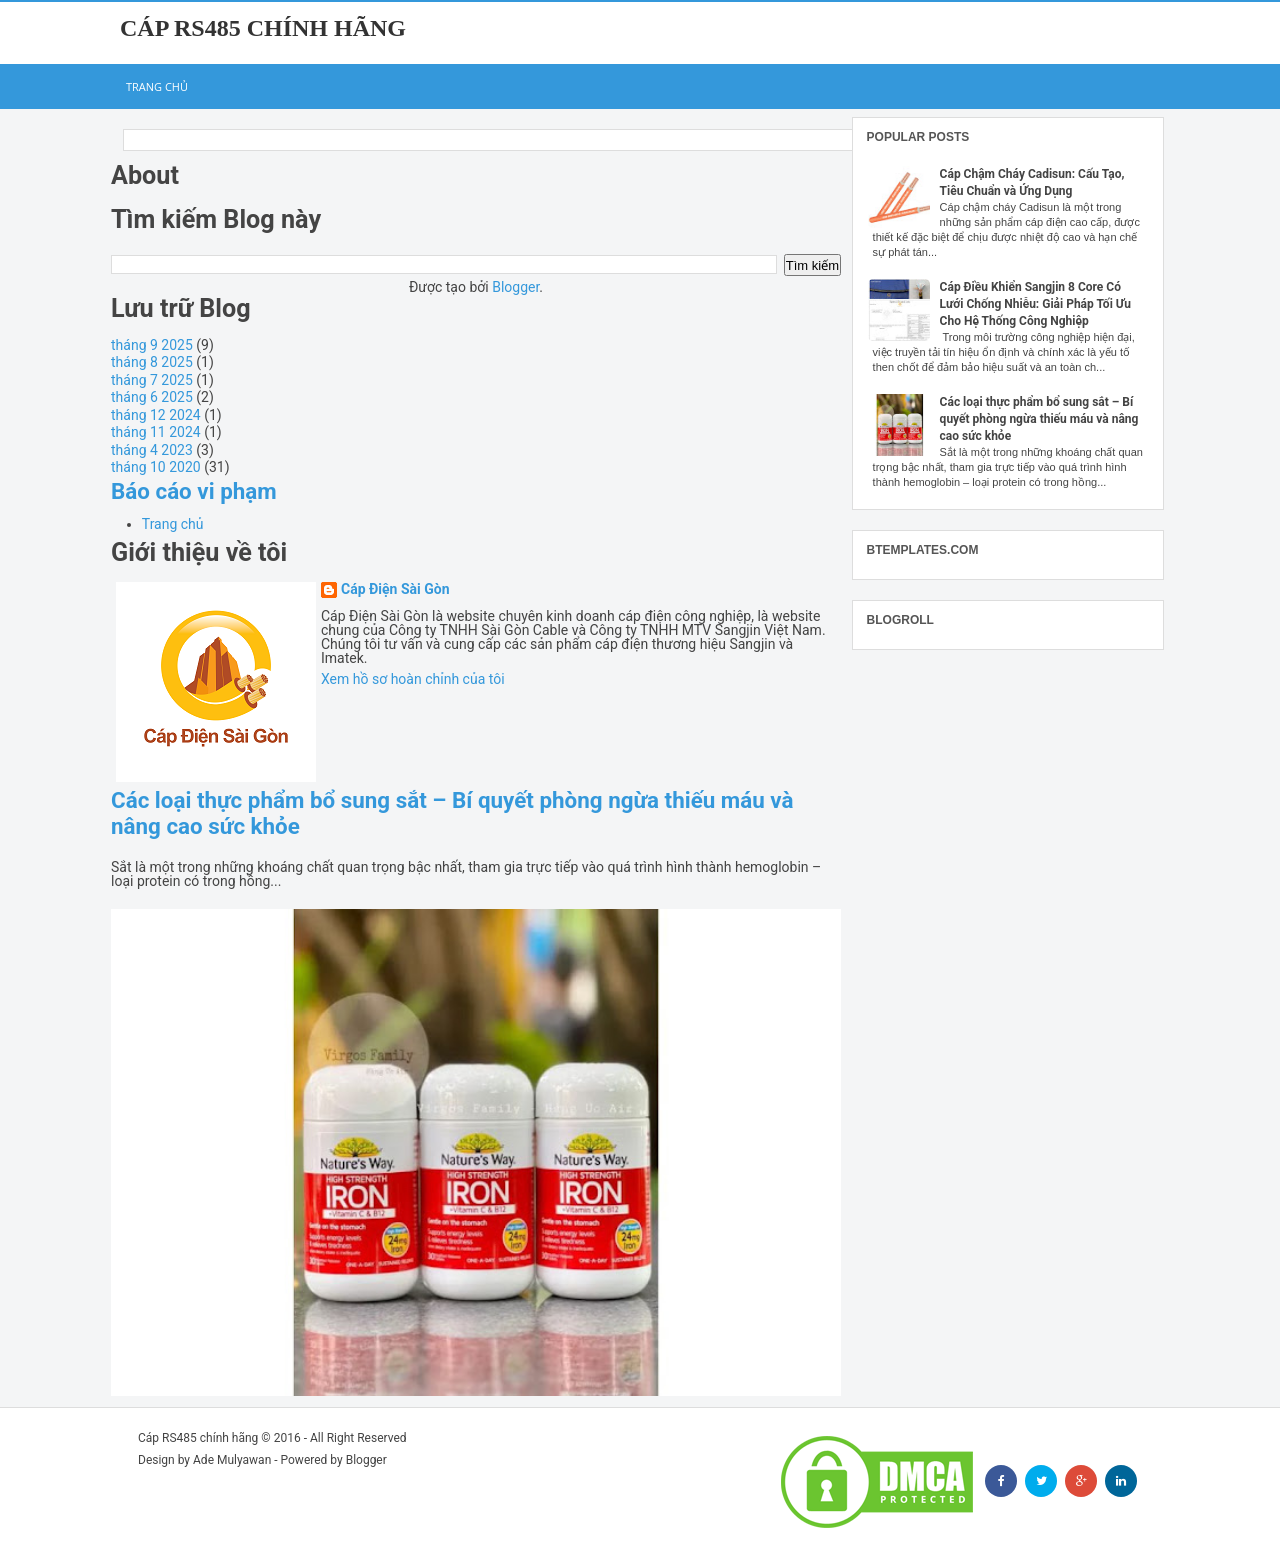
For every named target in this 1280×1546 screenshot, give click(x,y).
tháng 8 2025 (152, 362)
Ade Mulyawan (232, 1460)
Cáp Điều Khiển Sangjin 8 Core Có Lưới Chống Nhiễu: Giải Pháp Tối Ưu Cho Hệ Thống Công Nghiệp (1035, 304)
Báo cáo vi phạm (194, 491)
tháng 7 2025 (152, 380)
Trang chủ (157, 86)
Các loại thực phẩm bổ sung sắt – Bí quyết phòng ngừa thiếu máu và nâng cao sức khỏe (1039, 419)
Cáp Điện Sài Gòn (395, 589)
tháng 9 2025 (152, 345)
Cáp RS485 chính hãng (263, 28)
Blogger (515, 287)
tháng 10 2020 (156, 467)
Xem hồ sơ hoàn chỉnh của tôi (413, 679)
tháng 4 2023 (152, 450)
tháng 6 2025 (152, 397)
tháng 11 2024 (156, 432)
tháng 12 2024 (156, 415)
